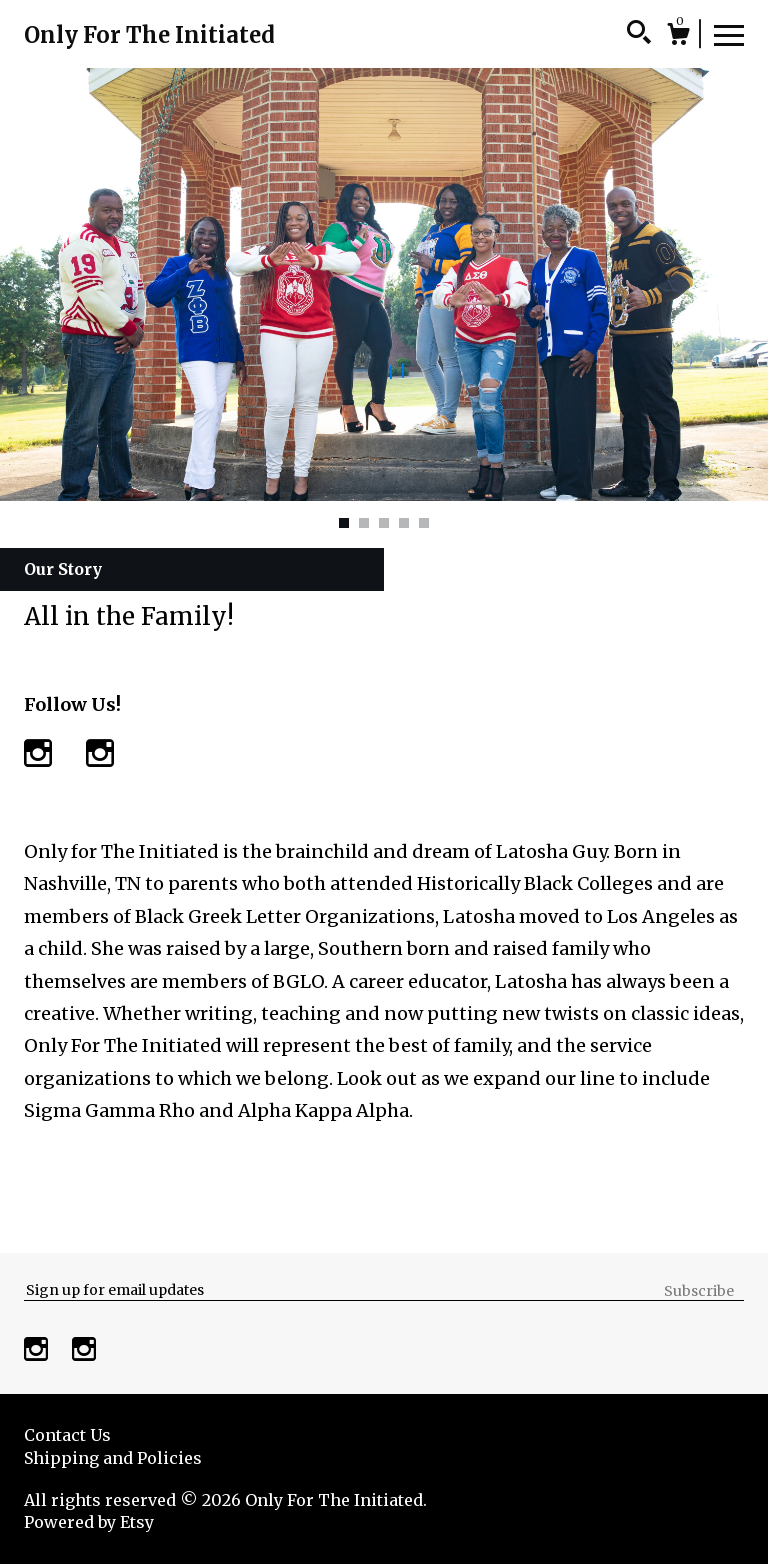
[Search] (639, 35)
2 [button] (364, 523)
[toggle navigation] (729, 34)
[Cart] (678, 37)
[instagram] (38, 1351)
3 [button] (384, 523)
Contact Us (67, 1435)
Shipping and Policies (113, 1458)
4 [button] (404, 523)
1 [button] (344, 523)
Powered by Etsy (89, 1522)
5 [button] (424, 523)
